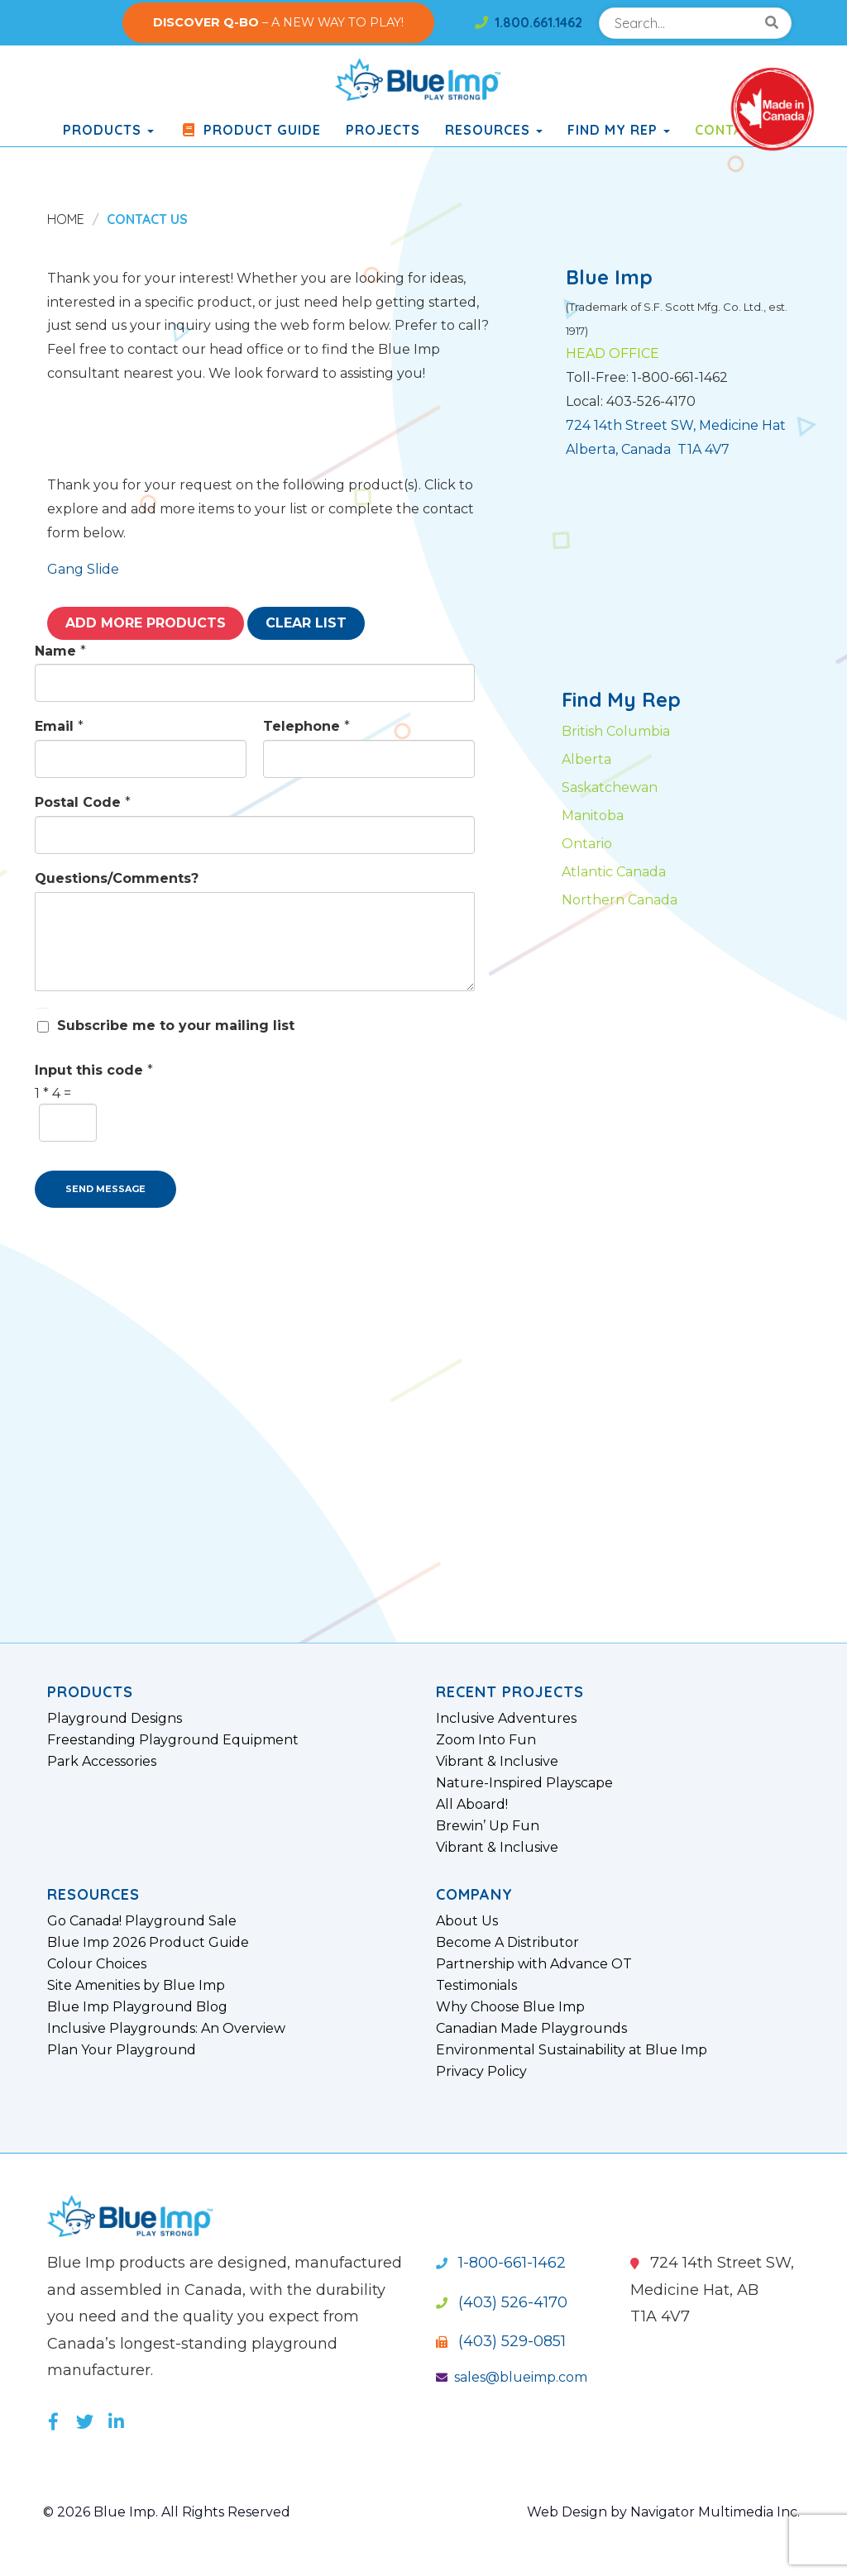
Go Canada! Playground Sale (142, 1921)
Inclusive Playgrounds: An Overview (166, 2028)
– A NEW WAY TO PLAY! (278, 22)
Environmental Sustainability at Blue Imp (571, 2050)
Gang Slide (83, 569)
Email (59, 726)
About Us (467, 1921)
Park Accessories (101, 1761)
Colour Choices (96, 1964)
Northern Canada (619, 900)
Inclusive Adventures (506, 1718)
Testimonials (476, 1985)
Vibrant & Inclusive (497, 1761)
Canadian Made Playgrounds (531, 2028)
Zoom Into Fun (486, 1740)
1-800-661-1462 (501, 2263)
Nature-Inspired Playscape (524, 1783)
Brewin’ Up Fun (487, 1826)
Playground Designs (114, 1718)
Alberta (586, 759)
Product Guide (250, 130)
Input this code (94, 1070)
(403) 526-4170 (501, 2302)
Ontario (587, 844)
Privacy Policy (481, 2071)
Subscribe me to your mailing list (175, 1025)
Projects (383, 130)
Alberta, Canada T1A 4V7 (648, 449)
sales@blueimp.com (511, 2377)
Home (65, 219)
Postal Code (83, 802)
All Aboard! (472, 1804)
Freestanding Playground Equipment (173, 1740)
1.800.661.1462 (528, 22)
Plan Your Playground (121, 2050)
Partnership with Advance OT (534, 1964)
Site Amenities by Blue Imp (136, 1985)
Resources (494, 130)
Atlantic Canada (614, 872)
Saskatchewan (610, 787)
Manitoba (593, 815)
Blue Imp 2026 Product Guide (148, 1942)
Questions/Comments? (117, 878)
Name (60, 651)
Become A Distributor (507, 1942)
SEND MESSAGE (105, 1189)
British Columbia (616, 731)
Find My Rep (618, 130)
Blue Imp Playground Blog (137, 2007)
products (108, 130)
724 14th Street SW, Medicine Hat (676, 425)
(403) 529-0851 (501, 2341)
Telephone (306, 726)
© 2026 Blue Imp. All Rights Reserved (166, 2512)
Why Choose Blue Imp (510, 2007)
